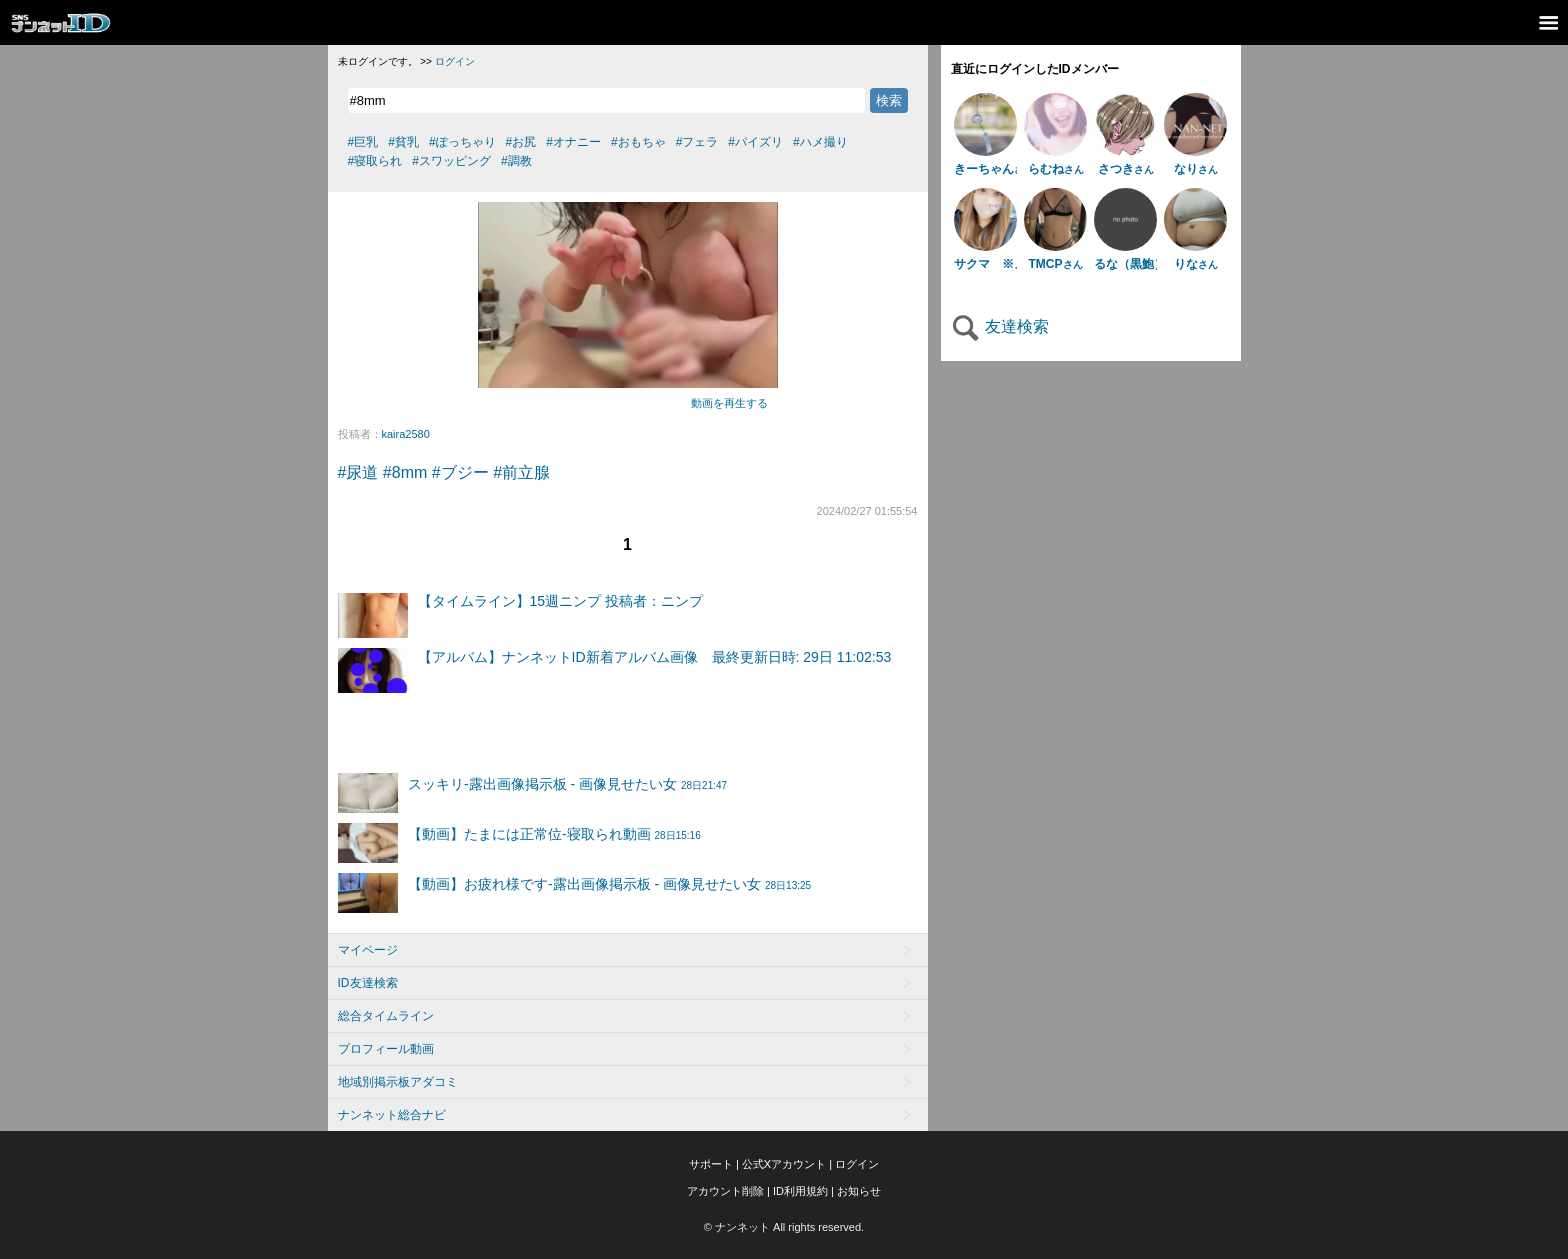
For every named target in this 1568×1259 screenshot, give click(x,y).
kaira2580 (406, 434)
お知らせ (859, 1191)
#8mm (405, 472)
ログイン (455, 61)
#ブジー (460, 472)
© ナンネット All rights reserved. (784, 1227)
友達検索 (1000, 326)
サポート (711, 1164)
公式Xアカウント (784, 1164)
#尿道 (358, 472)
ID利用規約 (800, 1191)
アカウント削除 (725, 1191)
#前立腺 (521, 472)
